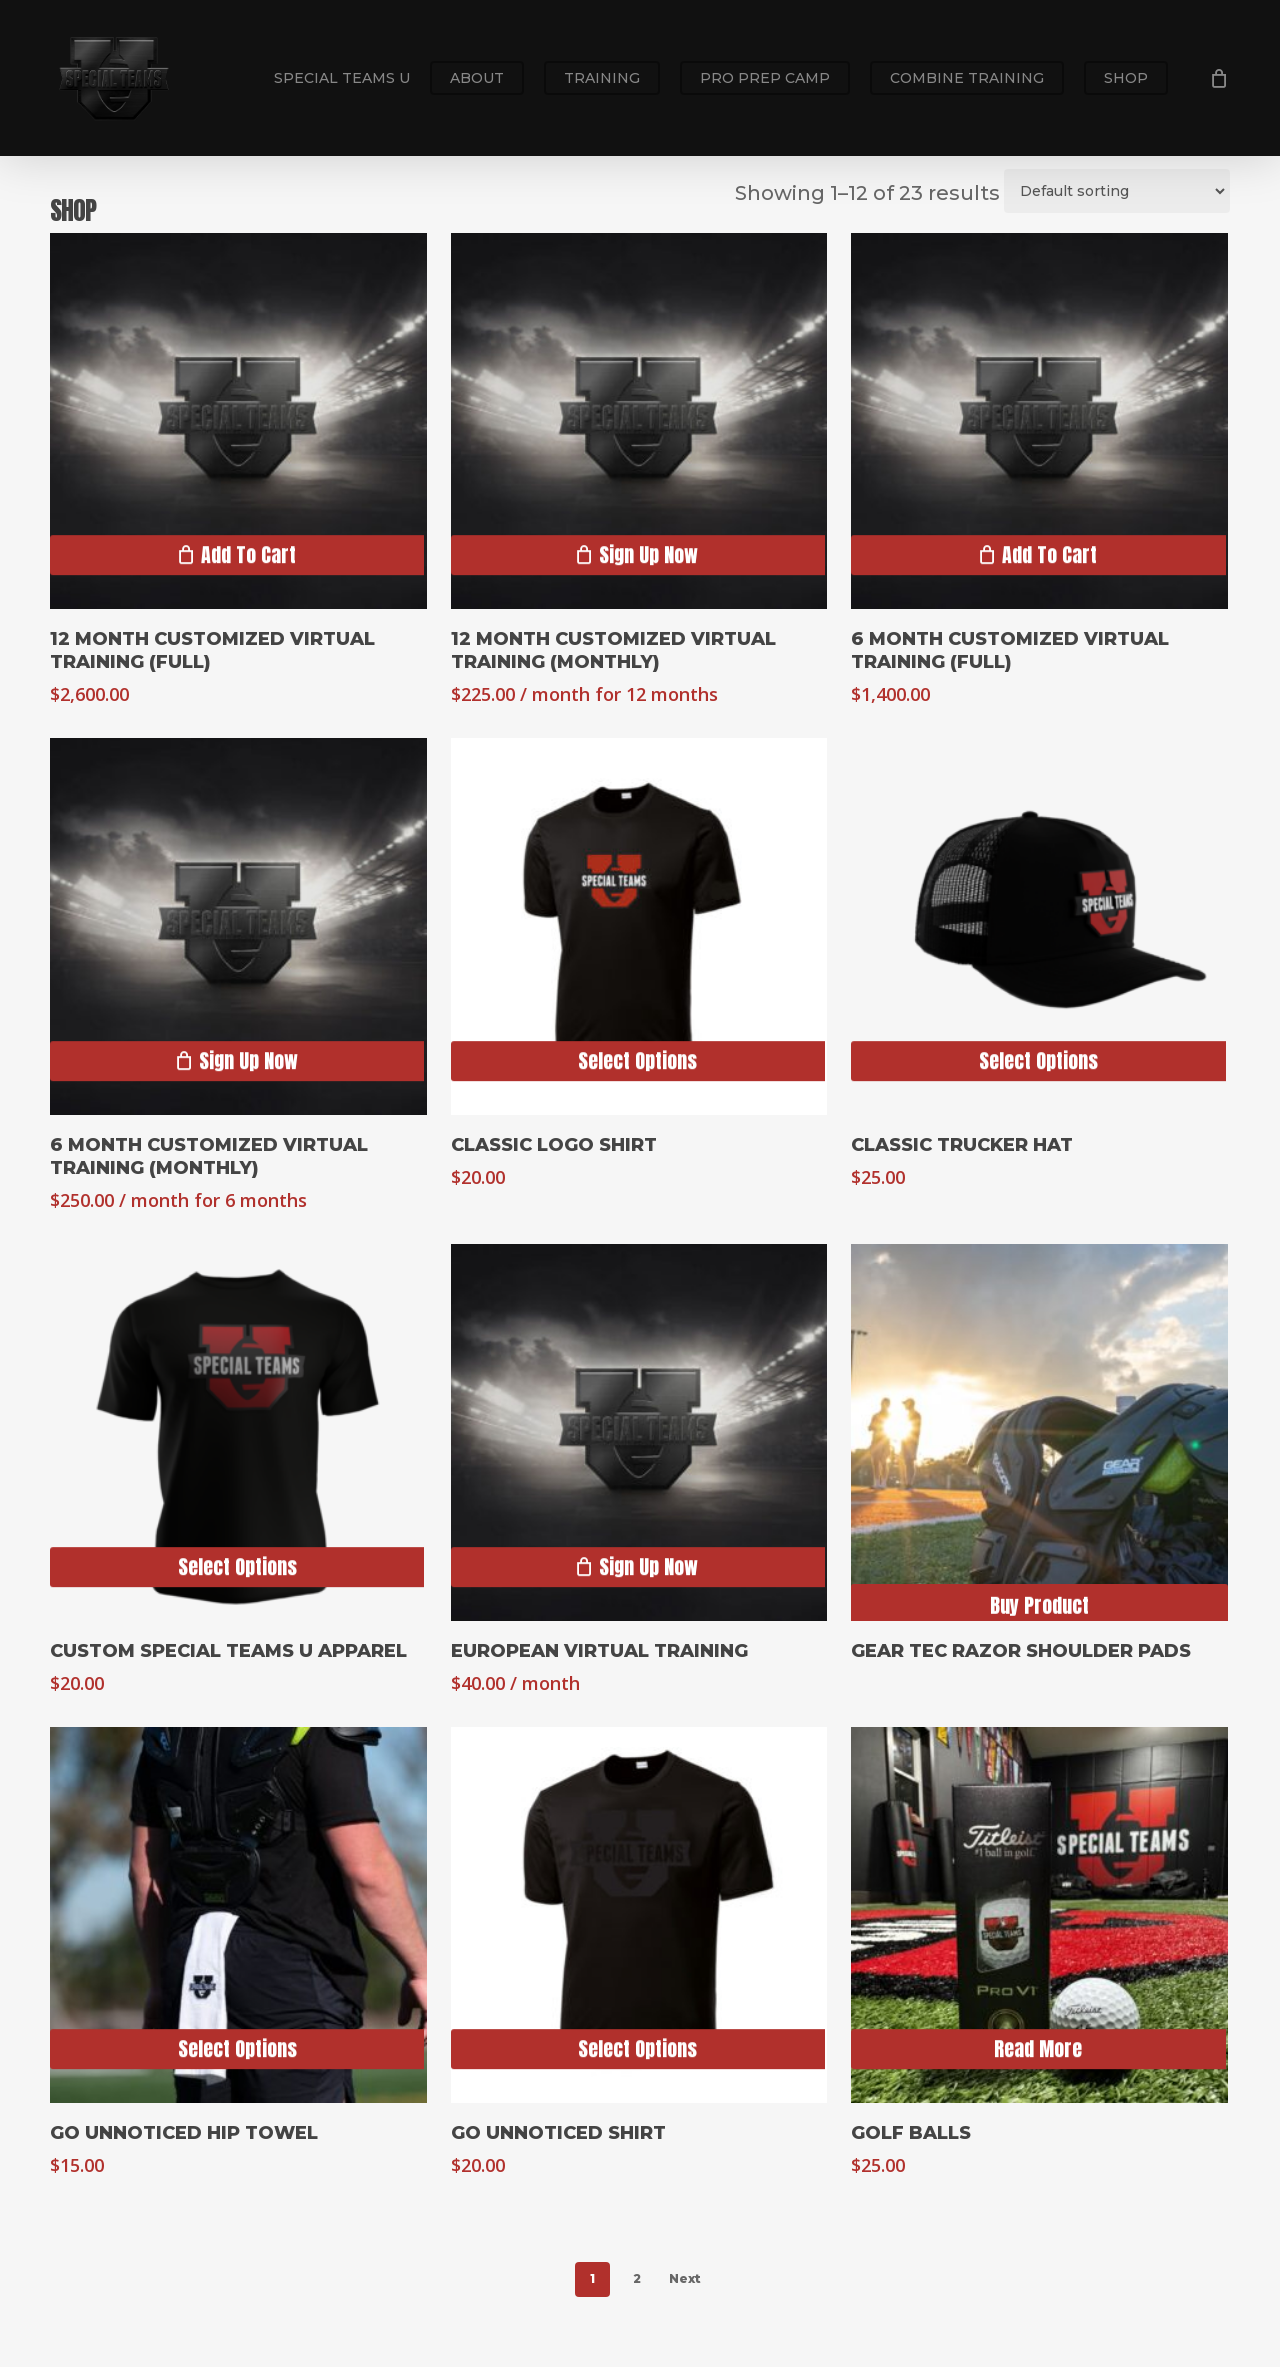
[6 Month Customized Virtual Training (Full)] (1039, 421)
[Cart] (1219, 78)
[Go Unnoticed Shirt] (639, 1915)
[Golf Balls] (1039, 1915)
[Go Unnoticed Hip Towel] (238, 1915)
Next (685, 2278)
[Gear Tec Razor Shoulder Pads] (1039, 1432)
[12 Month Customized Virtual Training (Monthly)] (639, 421)
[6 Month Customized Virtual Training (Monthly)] (238, 926)
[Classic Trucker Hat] (1039, 926)
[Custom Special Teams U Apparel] (238, 1432)
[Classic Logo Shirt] (639, 926)
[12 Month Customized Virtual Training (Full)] (238, 421)
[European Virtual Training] (639, 1432)
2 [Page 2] (637, 2278)
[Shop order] (1117, 191)
